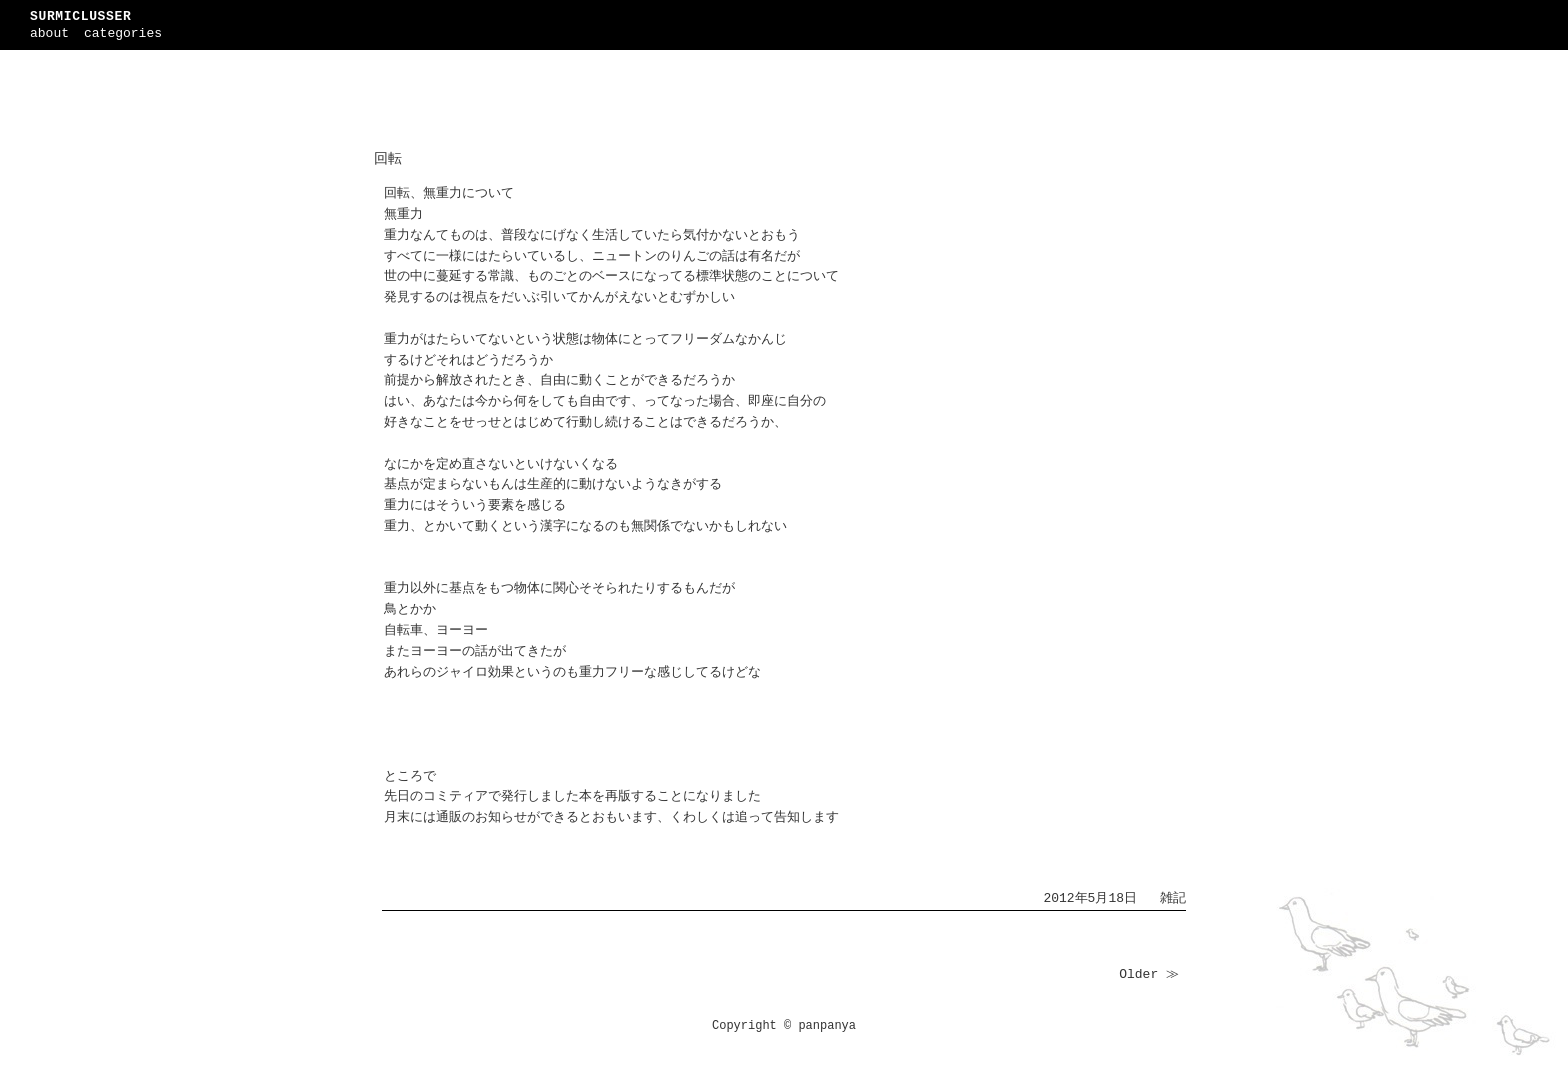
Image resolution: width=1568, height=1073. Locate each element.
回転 (388, 159)
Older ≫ (1149, 974)
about (49, 33)
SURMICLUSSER (80, 16)
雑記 (1173, 898)
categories (123, 33)
